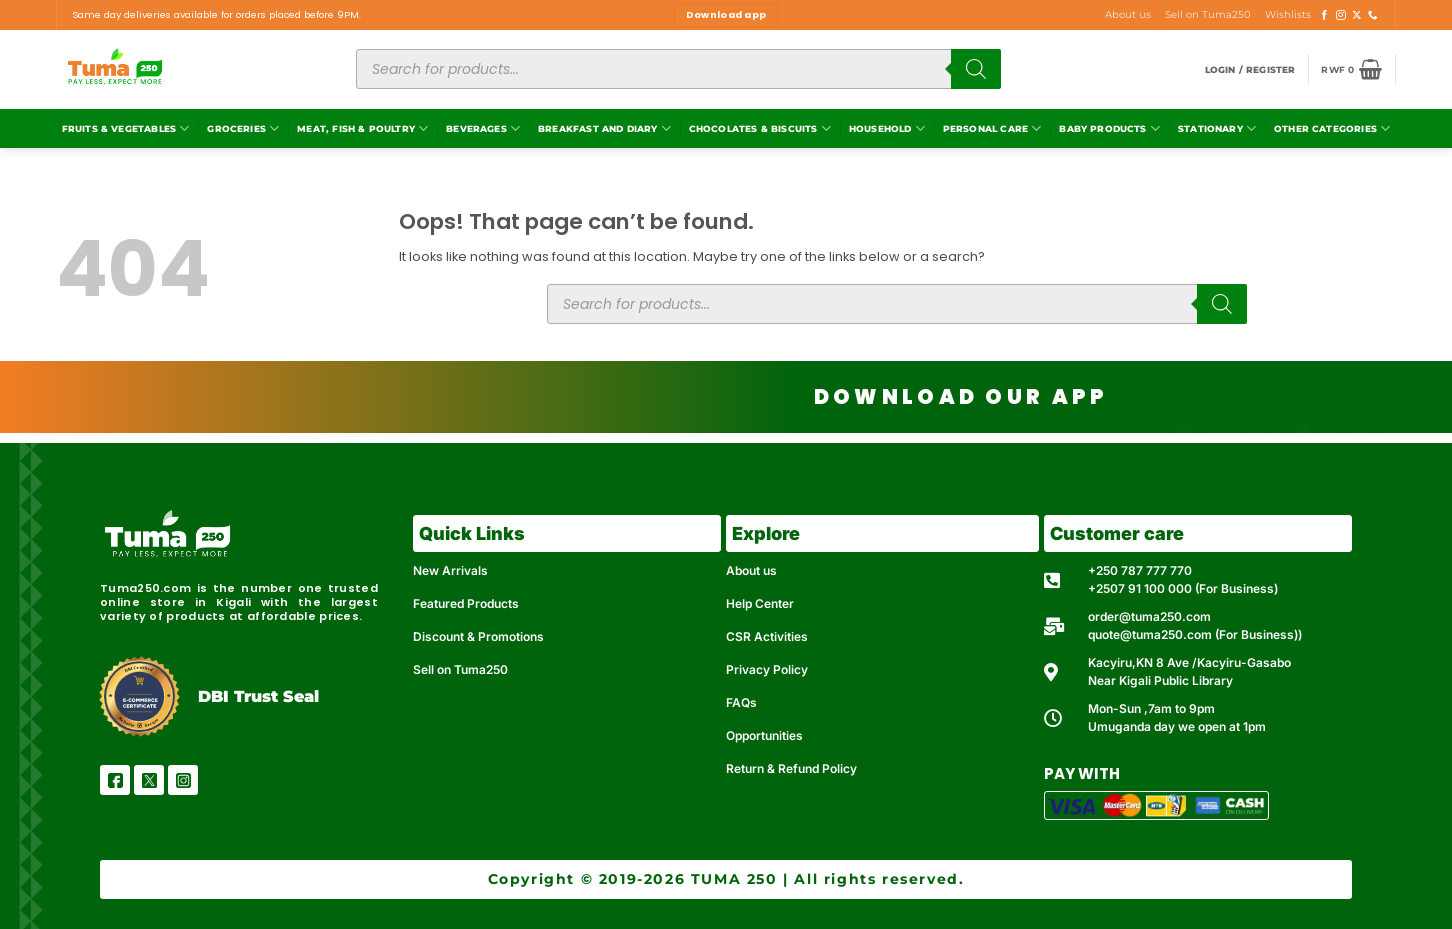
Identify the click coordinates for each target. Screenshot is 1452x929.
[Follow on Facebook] (1325, 15)
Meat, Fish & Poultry (362, 128)
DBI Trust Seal (258, 696)
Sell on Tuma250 (1208, 14)
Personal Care (992, 128)
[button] (1250, 69)
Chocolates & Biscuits (760, 128)
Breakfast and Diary (604, 128)
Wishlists (1288, 14)
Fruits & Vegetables (126, 128)
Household (887, 128)
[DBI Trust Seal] (139, 696)
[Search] (976, 69)
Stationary (1217, 128)
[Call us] (1373, 15)
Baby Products (1109, 128)
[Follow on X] (1357, 15)
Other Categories (1332, 128)
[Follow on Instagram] (1341, 15)
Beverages (483, 128)
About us (1128, 14)
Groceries (243, 128)
